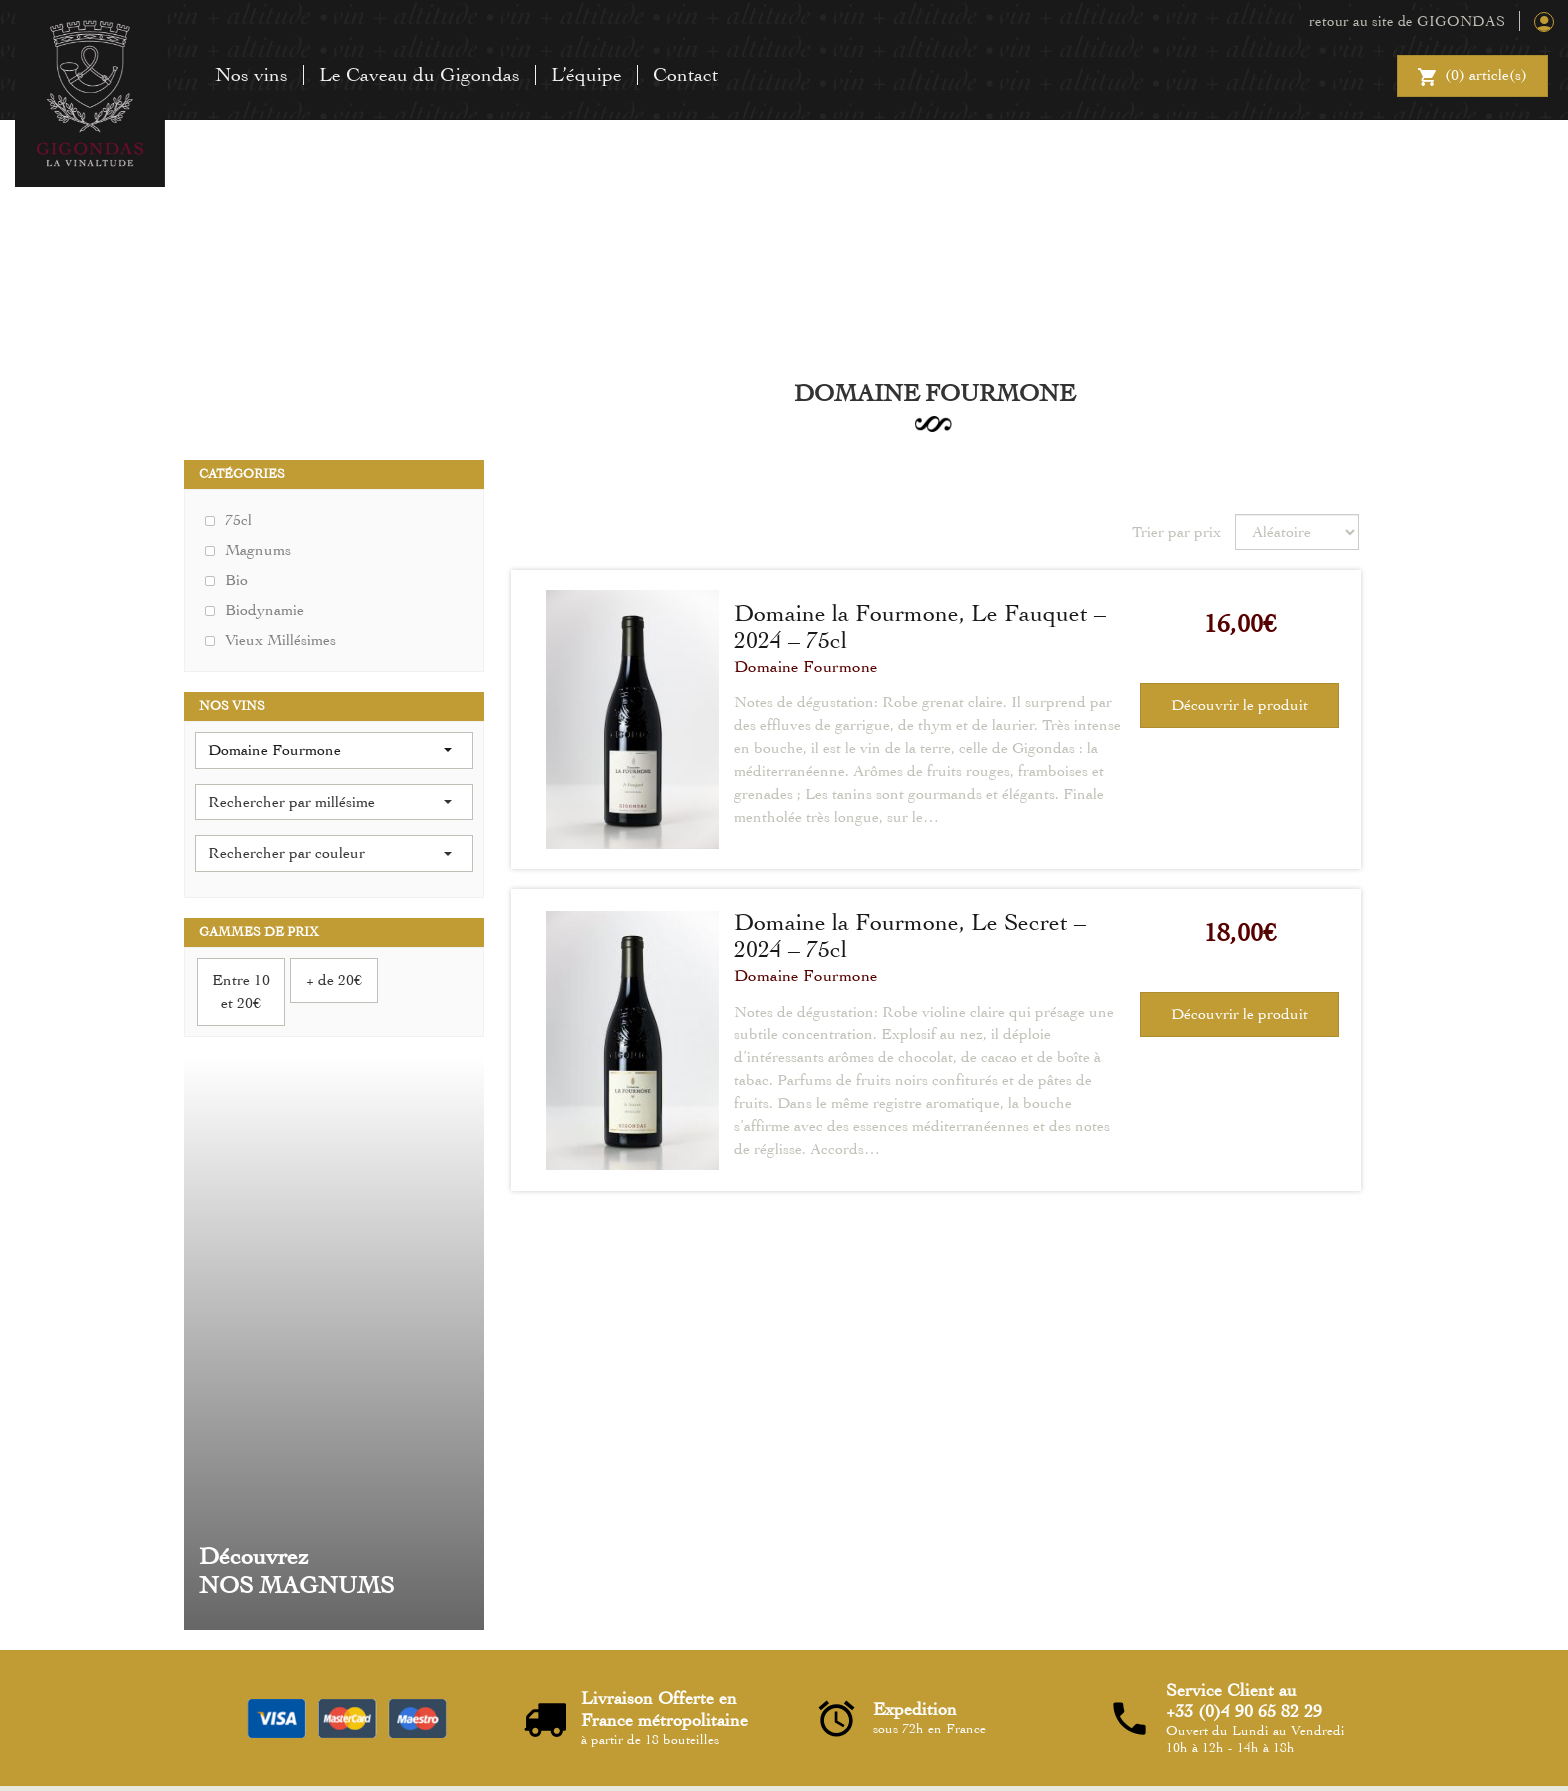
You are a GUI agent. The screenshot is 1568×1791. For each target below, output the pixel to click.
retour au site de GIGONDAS (1407, 21)
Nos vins (251, 74)
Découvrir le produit (1239, 705)
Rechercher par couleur (330, 853)
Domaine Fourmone (806, 666)
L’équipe (586, 74)
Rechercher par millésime (330, 802)
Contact (685, 74)
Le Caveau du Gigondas (419, 74)
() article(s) (1472, 78)
